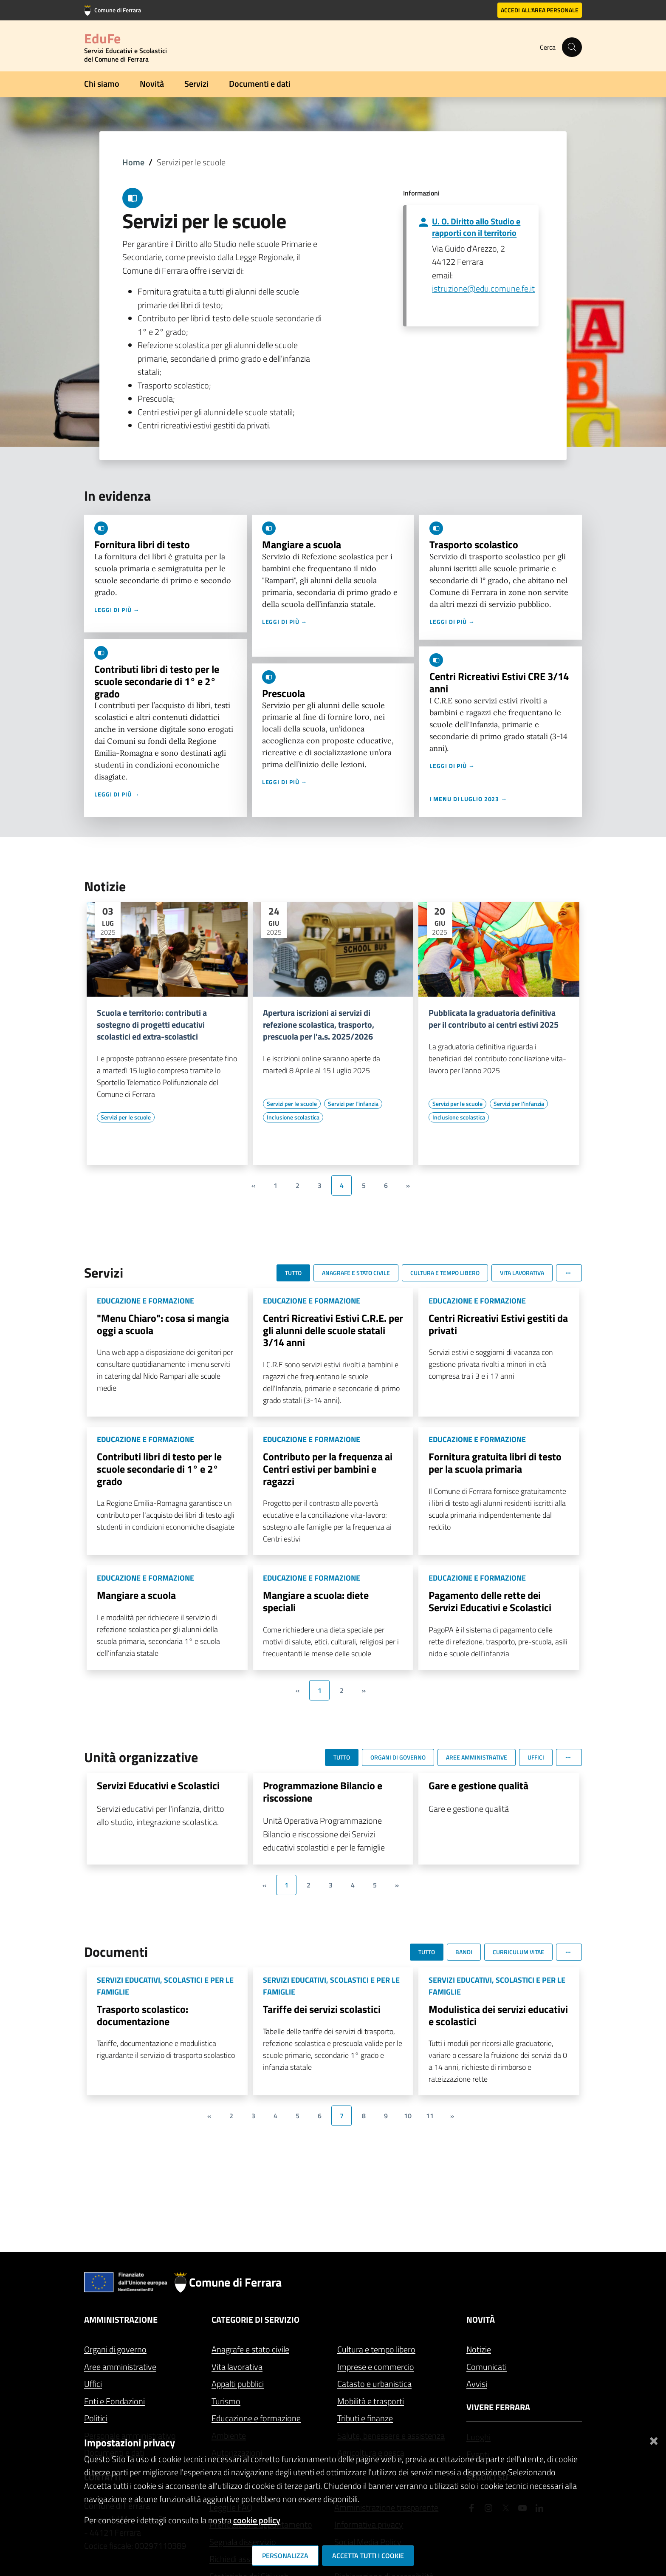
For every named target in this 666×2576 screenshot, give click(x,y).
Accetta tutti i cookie (368, 2555)
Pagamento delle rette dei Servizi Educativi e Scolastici (490, 1601)
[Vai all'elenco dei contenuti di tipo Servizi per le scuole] (126, 1117)
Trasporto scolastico (473, 544)
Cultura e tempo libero (376, 2349)
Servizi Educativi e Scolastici (158, 1785)
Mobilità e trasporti (370, 2401)
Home (133, 162)
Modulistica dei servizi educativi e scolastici (498, 2015)
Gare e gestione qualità (478, 1785)
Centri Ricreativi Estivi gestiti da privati (498, 1324)
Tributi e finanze (365, 2418)
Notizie (478, 2349)
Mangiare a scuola (301, 544)
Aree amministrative (120, 2366)
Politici (95, 2418)
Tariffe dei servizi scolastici (322, 2009)
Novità (152, 83)
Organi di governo (115, 2349)
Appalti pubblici (238, 2383)
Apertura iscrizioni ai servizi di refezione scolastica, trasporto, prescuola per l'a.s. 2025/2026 (318, 1025)
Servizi (196, 83)
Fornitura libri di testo (142, 544)
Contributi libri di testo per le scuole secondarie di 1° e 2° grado (156, 681)
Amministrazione (121, 2319)
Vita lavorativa (237, 2366)
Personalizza (285, 2555)
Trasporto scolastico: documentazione (142, 2015)
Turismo (226, 2401)
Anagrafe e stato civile (250, 2349)
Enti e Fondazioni (114, 2401)
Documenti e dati (260, 83)
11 (430, 2116)
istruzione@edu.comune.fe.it (483, 288)
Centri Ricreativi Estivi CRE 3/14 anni (499, 682)
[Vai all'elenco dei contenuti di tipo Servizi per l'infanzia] (353, 1104)
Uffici (93, 2383)
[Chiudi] (653, 2439)
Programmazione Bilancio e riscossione (322, 1791)
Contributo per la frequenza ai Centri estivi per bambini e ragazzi (327, 1469)
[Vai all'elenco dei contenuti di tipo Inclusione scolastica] (293, 1117)
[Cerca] (572, 47)
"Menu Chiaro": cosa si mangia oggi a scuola (163, 1324)
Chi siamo (101, 83)
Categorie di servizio (255, 2319)
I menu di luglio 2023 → (468, 798)
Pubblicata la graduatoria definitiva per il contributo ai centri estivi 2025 (494, 1019)
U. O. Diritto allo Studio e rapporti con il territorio (476, 227)
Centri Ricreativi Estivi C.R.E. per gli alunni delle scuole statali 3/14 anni (333, 1330)
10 (408, 2116)
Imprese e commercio (375, 2366)
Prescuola (283, 693)
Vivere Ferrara (498, 2407)
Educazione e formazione (256, 2418)
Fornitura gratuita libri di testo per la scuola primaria (495, 1462)
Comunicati (486, 2366)
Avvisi (476, 2383)
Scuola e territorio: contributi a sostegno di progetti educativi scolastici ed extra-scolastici (152, 1025)
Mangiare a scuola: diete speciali (316, 1601)
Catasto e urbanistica (374, 2383)
